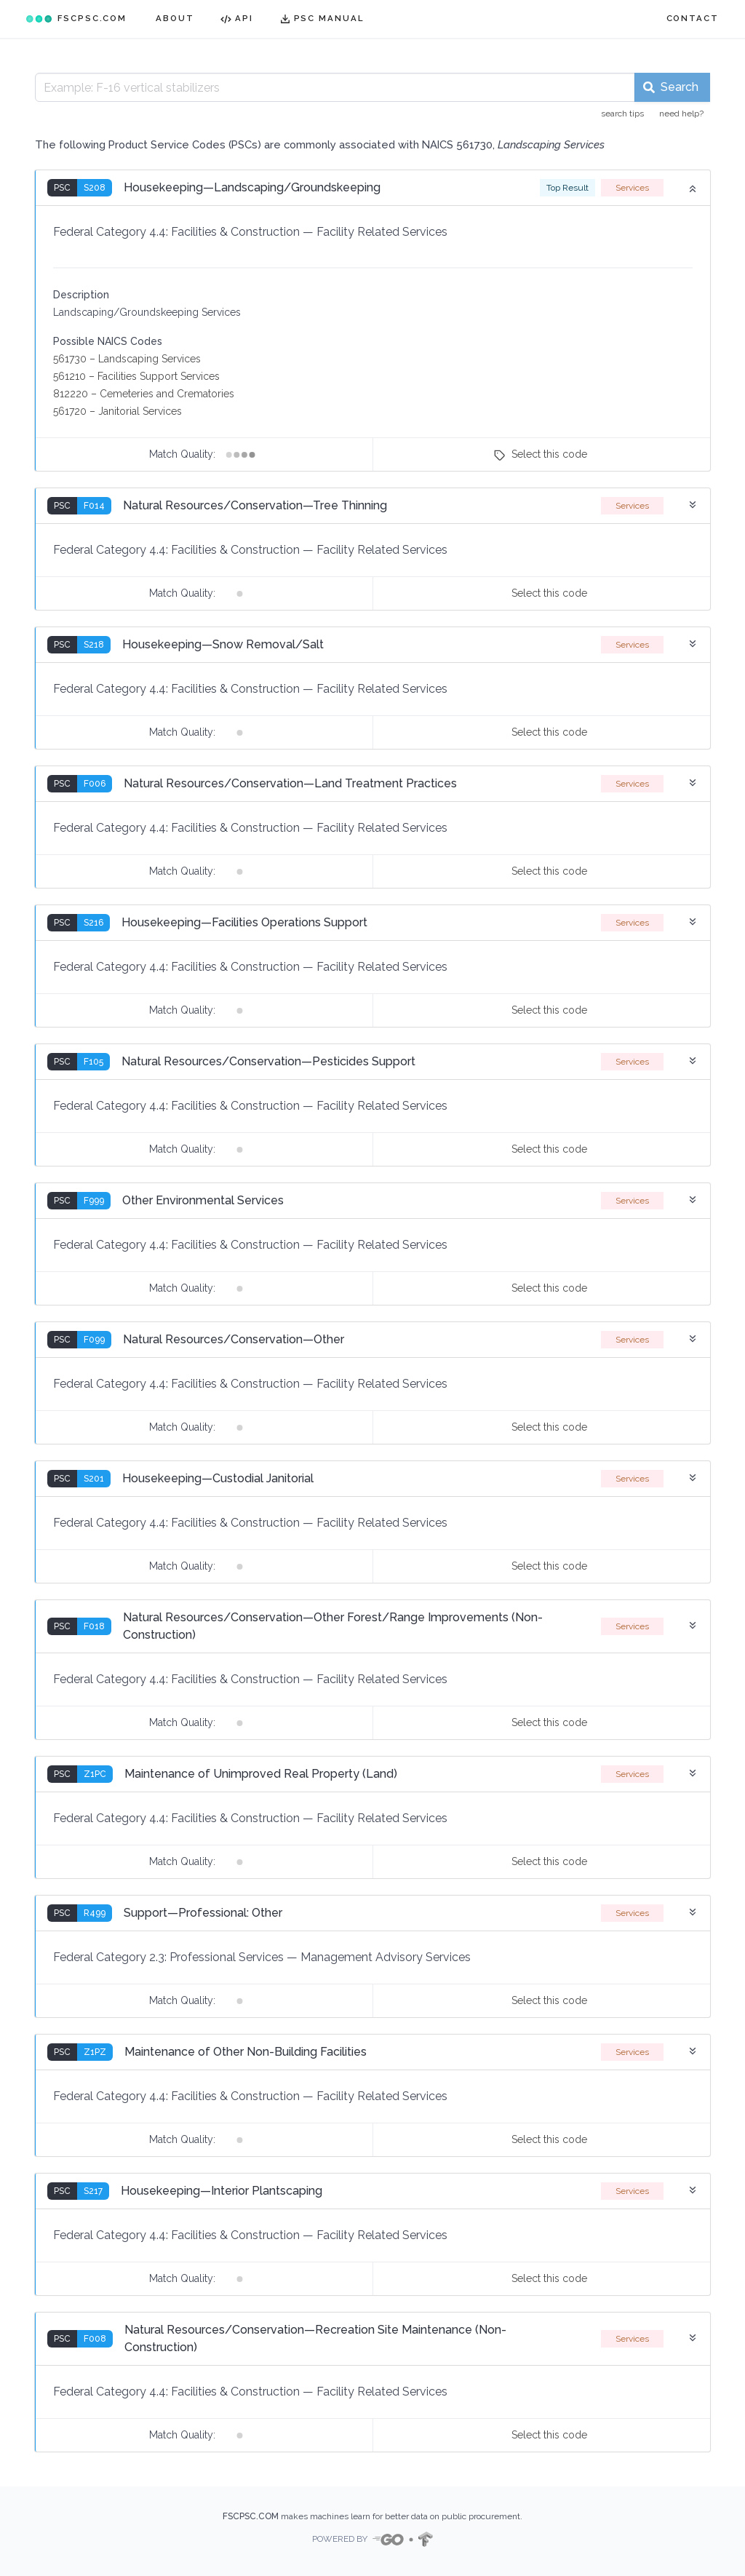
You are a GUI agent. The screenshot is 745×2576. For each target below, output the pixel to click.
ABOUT (175, 18)
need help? (681, 113)
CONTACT (692, 18)
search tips (622, 113)
